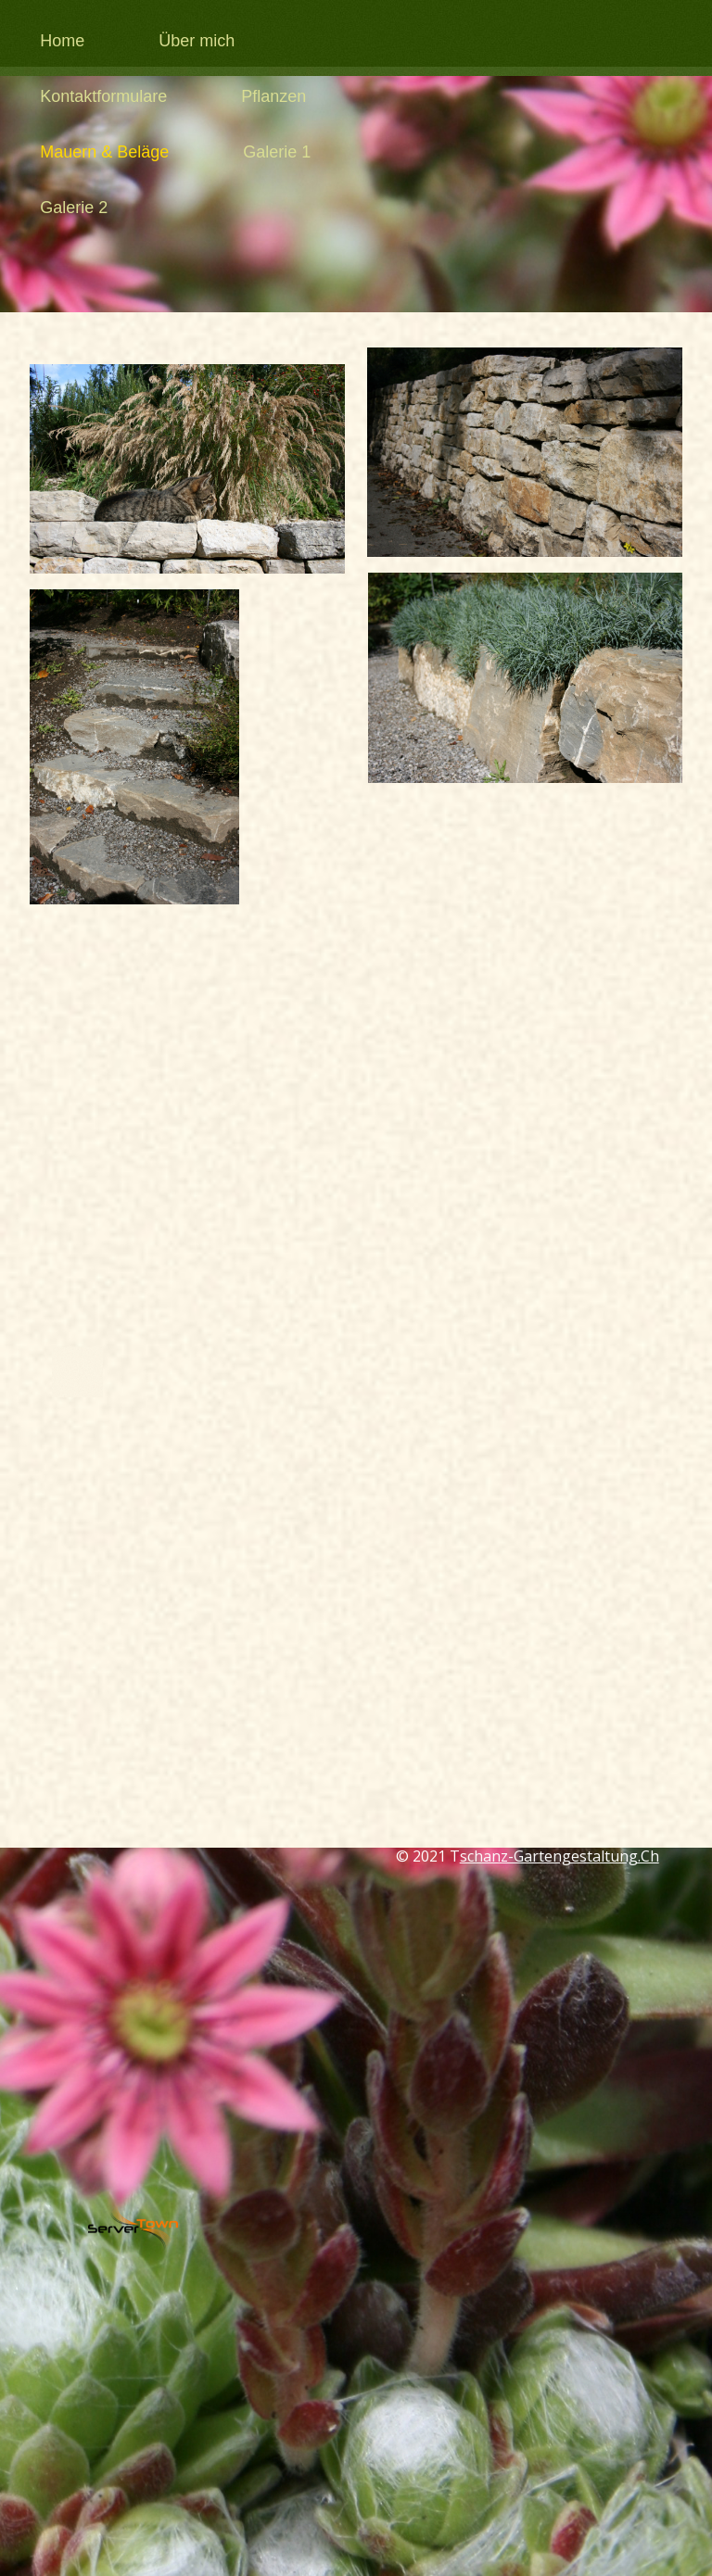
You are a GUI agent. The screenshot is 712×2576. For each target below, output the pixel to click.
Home (62, 41)
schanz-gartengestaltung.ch (559, 1856)
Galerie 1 (277, 152)
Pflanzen (273, 96)
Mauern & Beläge (104, 152)
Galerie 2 (74, 207)
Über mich (197, 41)
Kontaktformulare (103, 96)
